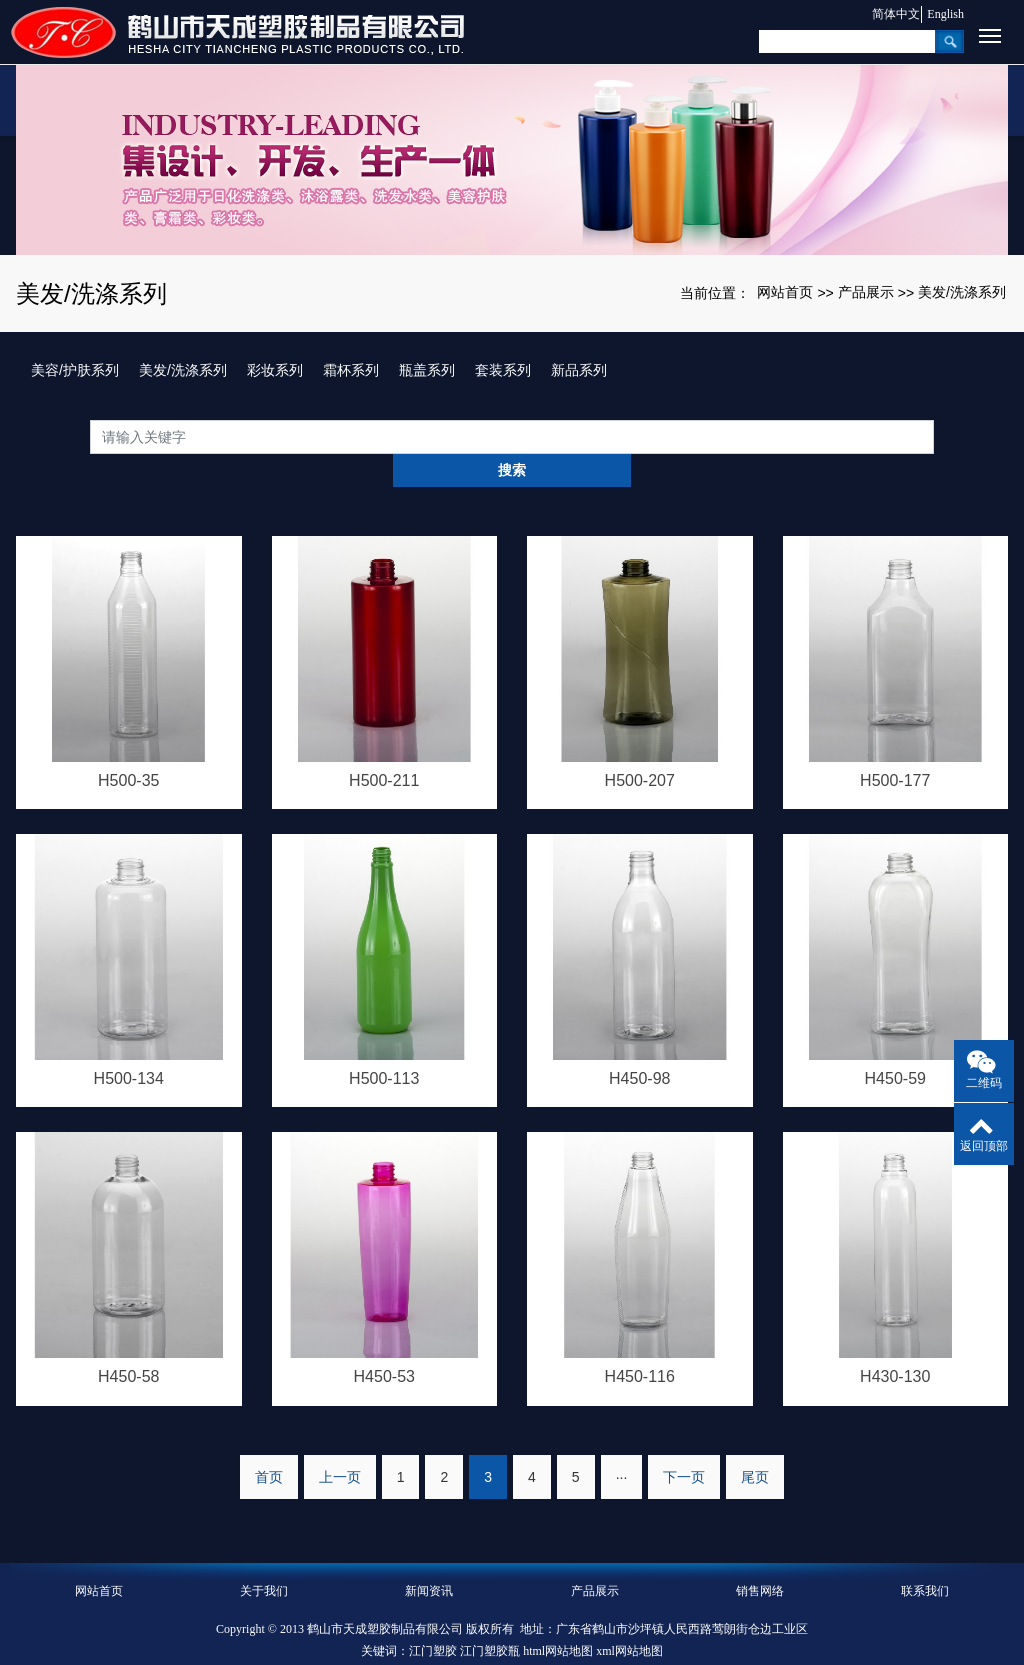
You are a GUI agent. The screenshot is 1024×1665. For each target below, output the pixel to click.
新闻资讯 (429, 1557)
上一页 (340, 1443)
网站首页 (785, 292)
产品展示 (866, 292)
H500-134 (129, 1044)
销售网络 (760, 1557)
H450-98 (639, 1044)
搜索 (934, 436)
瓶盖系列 (427, 370)
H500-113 (384, 1044)
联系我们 (925, 1557)
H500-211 (384, 746)
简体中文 (888, 14)
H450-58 (128, 1342)
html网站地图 (558, 1617)
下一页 (684, 1443)
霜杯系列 (351, 370)
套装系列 (503, 370)
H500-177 (895, 746)
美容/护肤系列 (75, 370)
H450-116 (640, 1342)
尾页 (755, 1443)
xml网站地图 (629, 1617)
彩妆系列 (275, 370)
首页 (269, 1443)
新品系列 (579, 370)
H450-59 (895, 1044)
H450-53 (384, 1342)
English (945, 14)
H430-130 (895, 1342)
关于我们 (264, 1557)
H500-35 (128, 746)
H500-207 (640, 746)
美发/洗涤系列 (962, 292)
